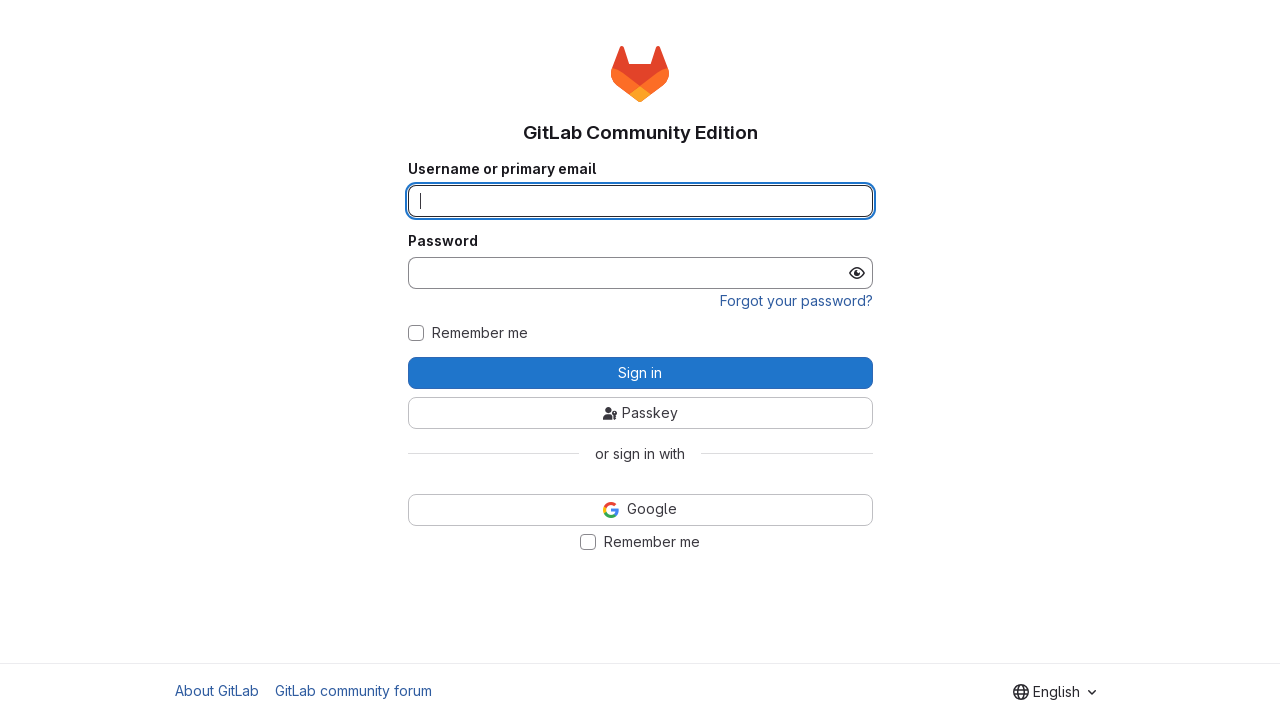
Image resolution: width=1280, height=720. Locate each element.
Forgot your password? (796, 300)
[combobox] (1054, 692)
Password (443, 241)
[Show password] (857, 273)
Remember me (480, 333)
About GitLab (217, 690)
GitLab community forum (353, 690)
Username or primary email (502, 169)
